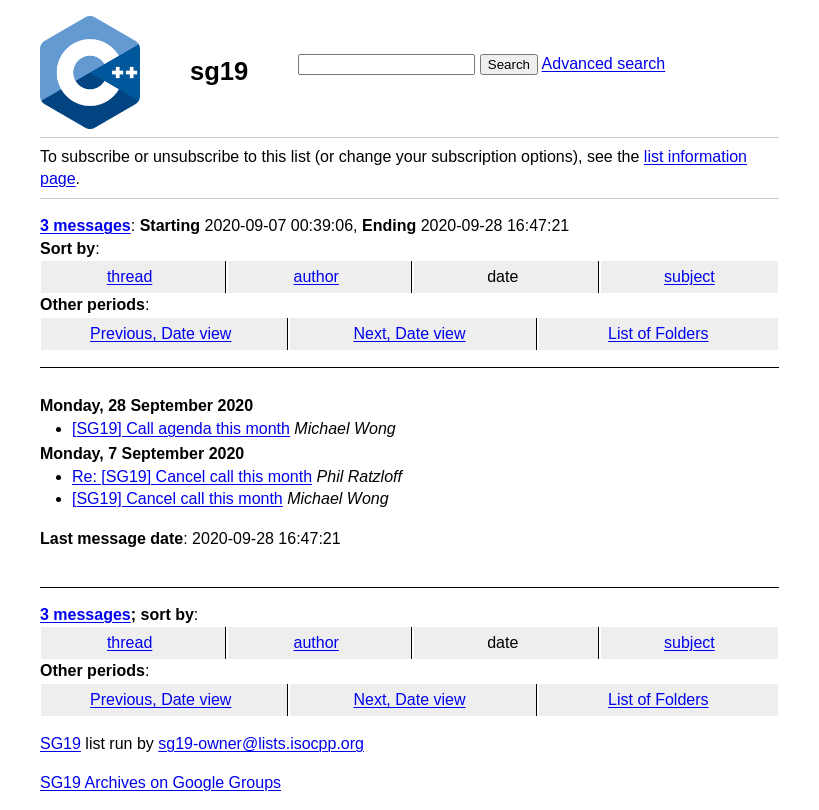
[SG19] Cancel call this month (177, 498)
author (316, 276)
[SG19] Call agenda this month (181, 428)
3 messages (85, 225)
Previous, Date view (160, 333)
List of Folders (658, 333)
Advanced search (604, 63)
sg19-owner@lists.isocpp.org (261, 743)
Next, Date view (409, 333)
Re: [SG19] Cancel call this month (192, 476)
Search (509, 64)
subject (689, 276)
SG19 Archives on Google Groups (160, 782)
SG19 (60, 743)
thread (129, 276)
